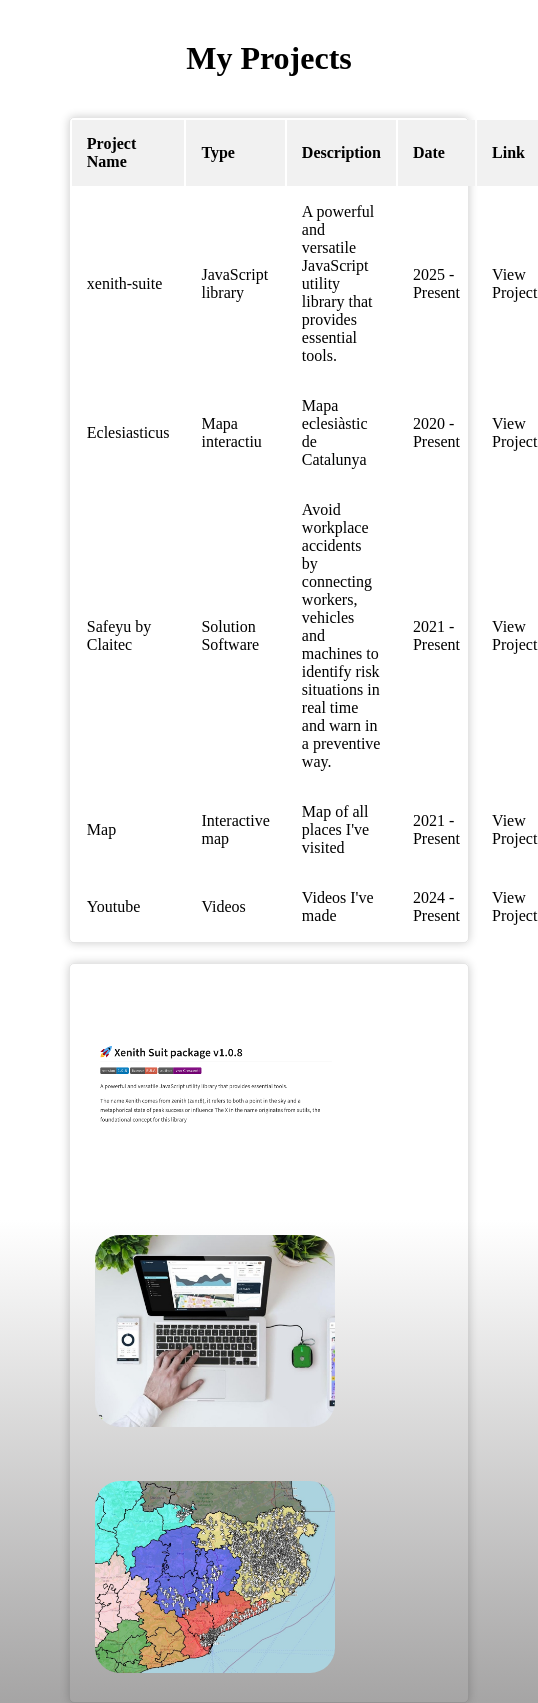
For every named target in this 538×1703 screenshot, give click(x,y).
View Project (514, 283)
